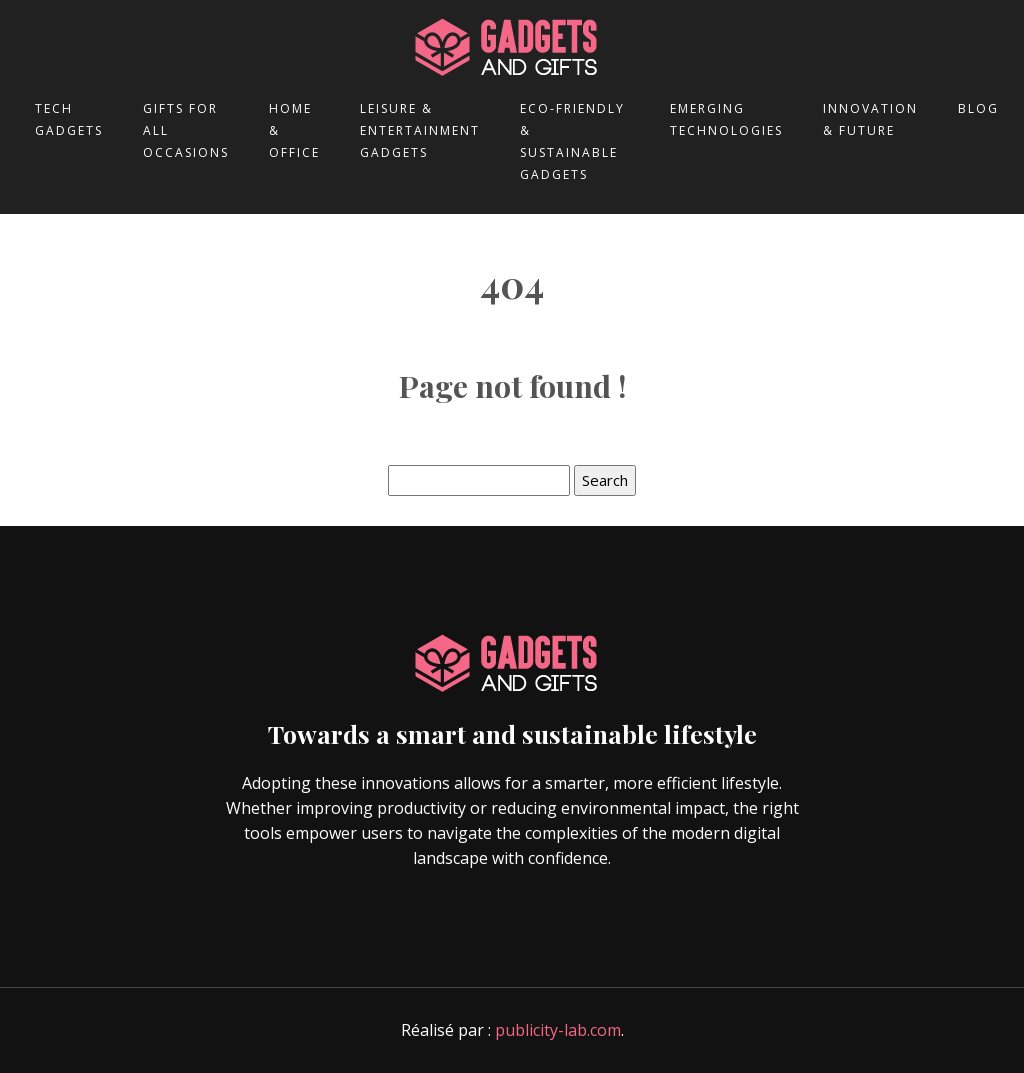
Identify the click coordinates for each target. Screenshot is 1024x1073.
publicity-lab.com (558, 1030)
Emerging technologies (726, 119)
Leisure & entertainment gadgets (420, 130)
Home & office (294, 130)
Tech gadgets (69, 119)
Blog (978, 108)
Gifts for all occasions (186, 130)
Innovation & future (870, 119)
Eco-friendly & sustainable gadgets (572, 141)
